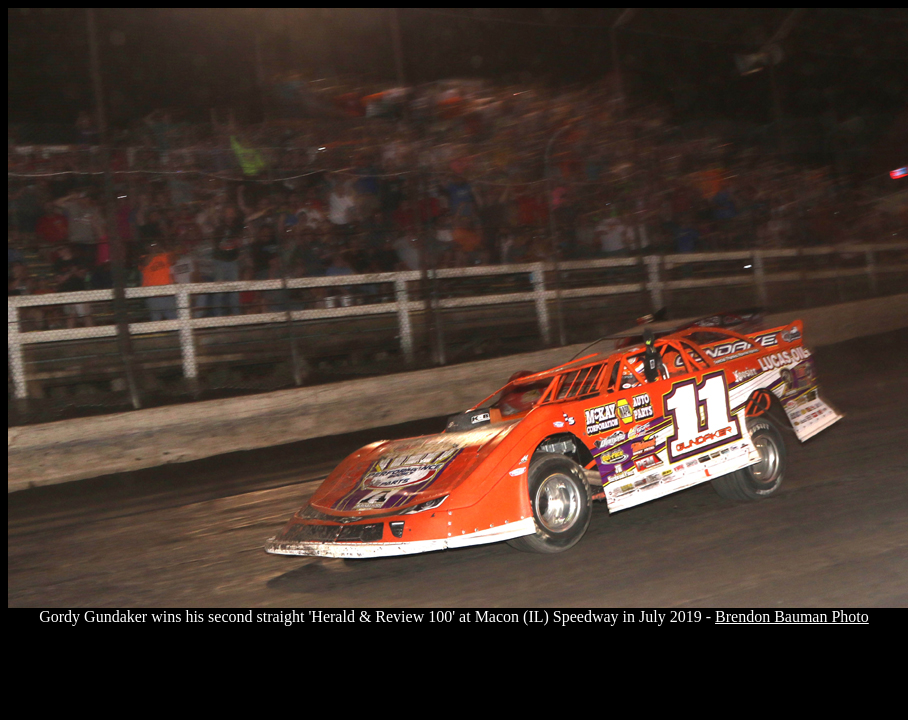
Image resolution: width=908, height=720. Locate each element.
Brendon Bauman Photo (792, 616)
